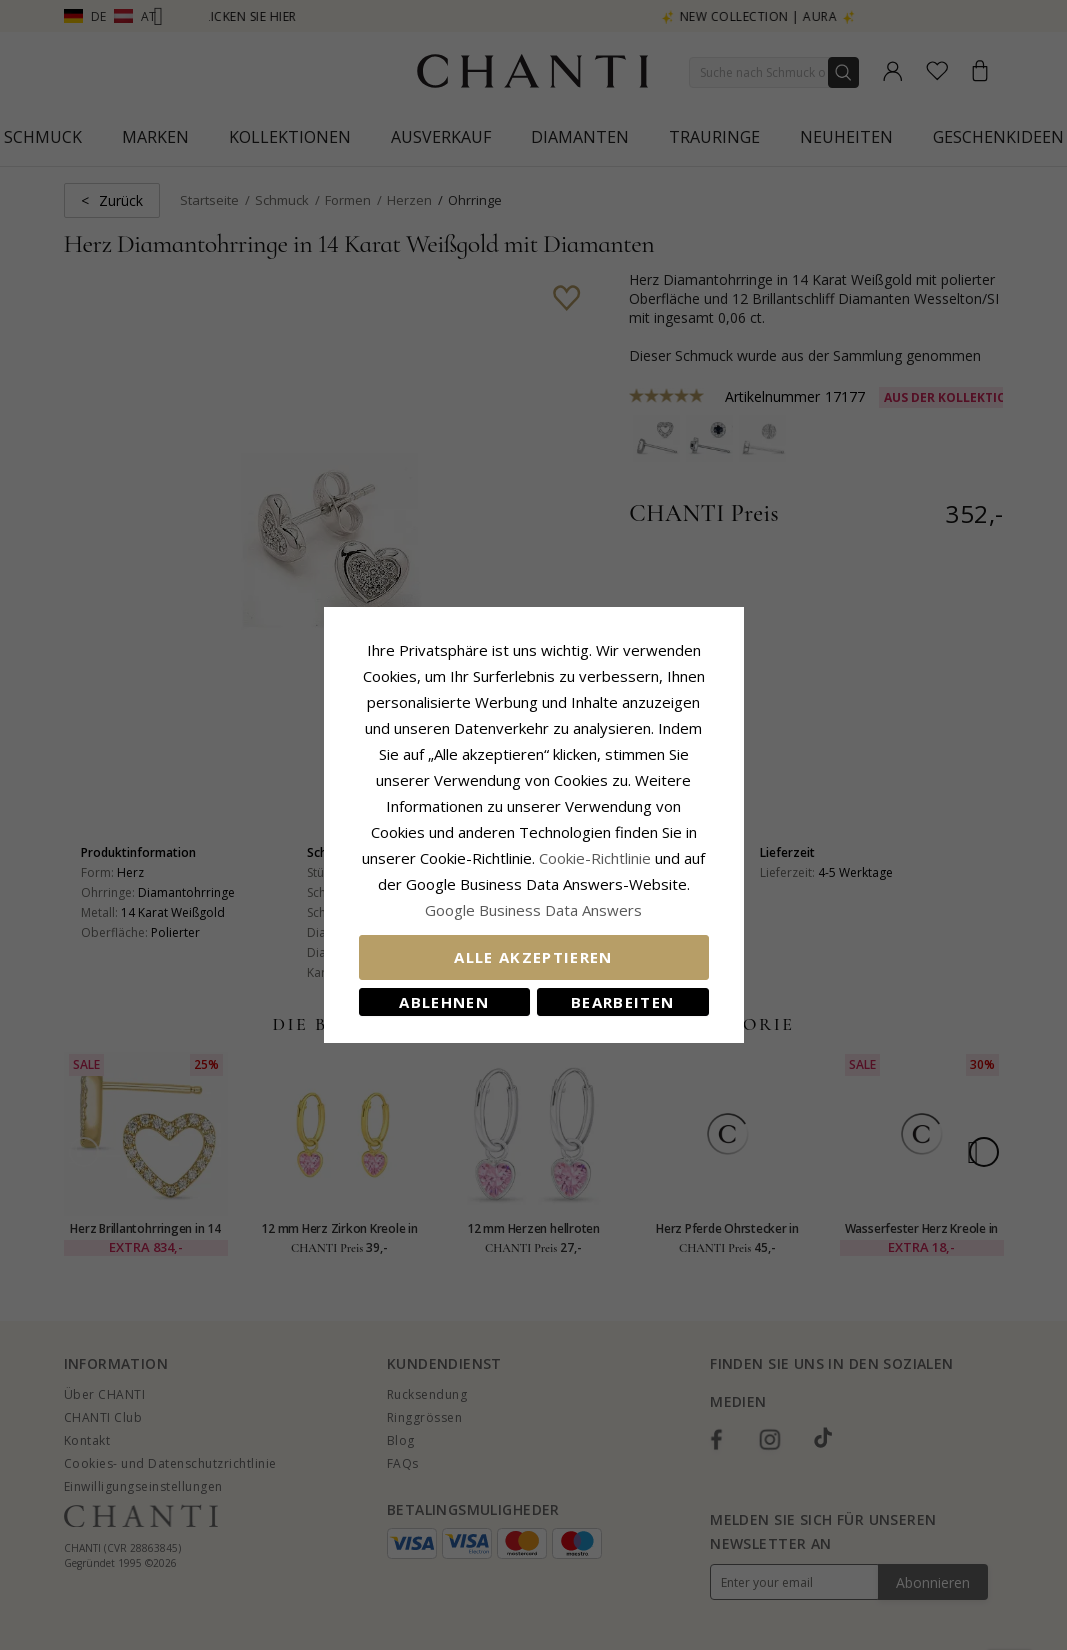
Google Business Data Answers (533, 910)
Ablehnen (444, 1002)
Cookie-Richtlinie (595, 858)
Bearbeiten (623, 1002)
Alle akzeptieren (533, 957)
